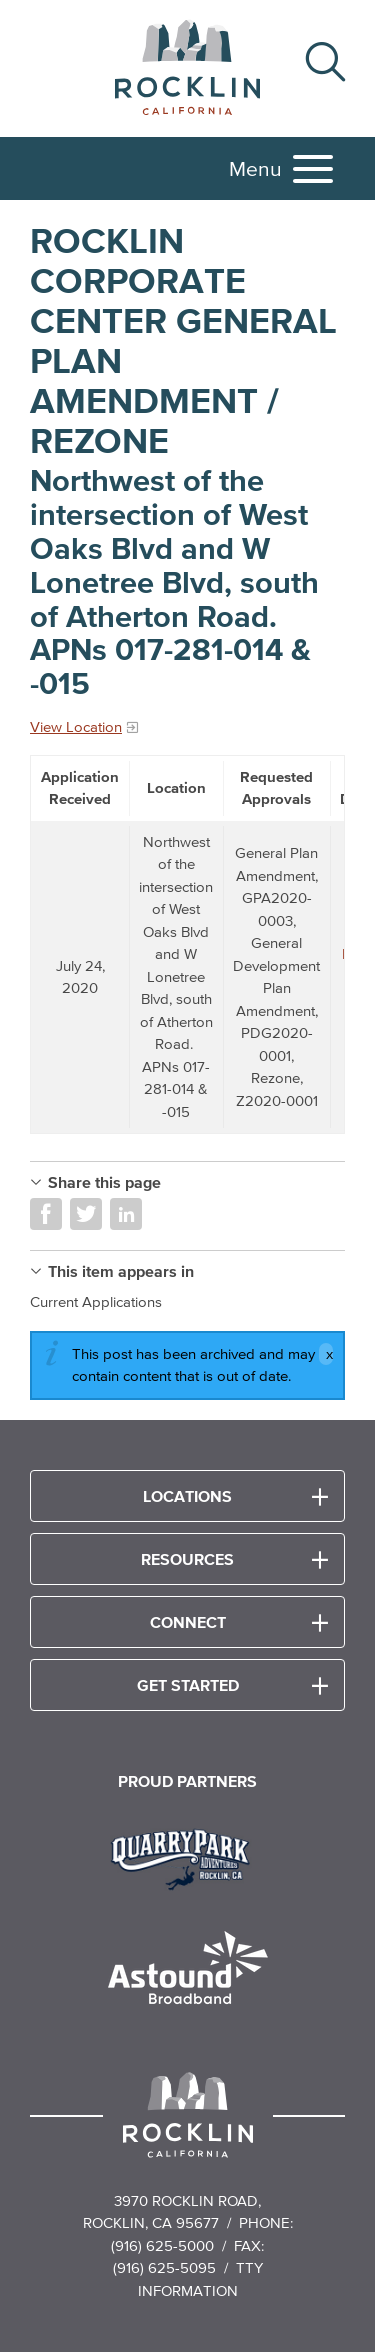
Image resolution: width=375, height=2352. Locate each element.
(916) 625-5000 (162, 2245)
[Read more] (187, 1857)
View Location (76, 726)
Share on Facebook (46, 1214)
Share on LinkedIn (126, 1214)
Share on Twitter (86, 1214)
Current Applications (96, 1301)
